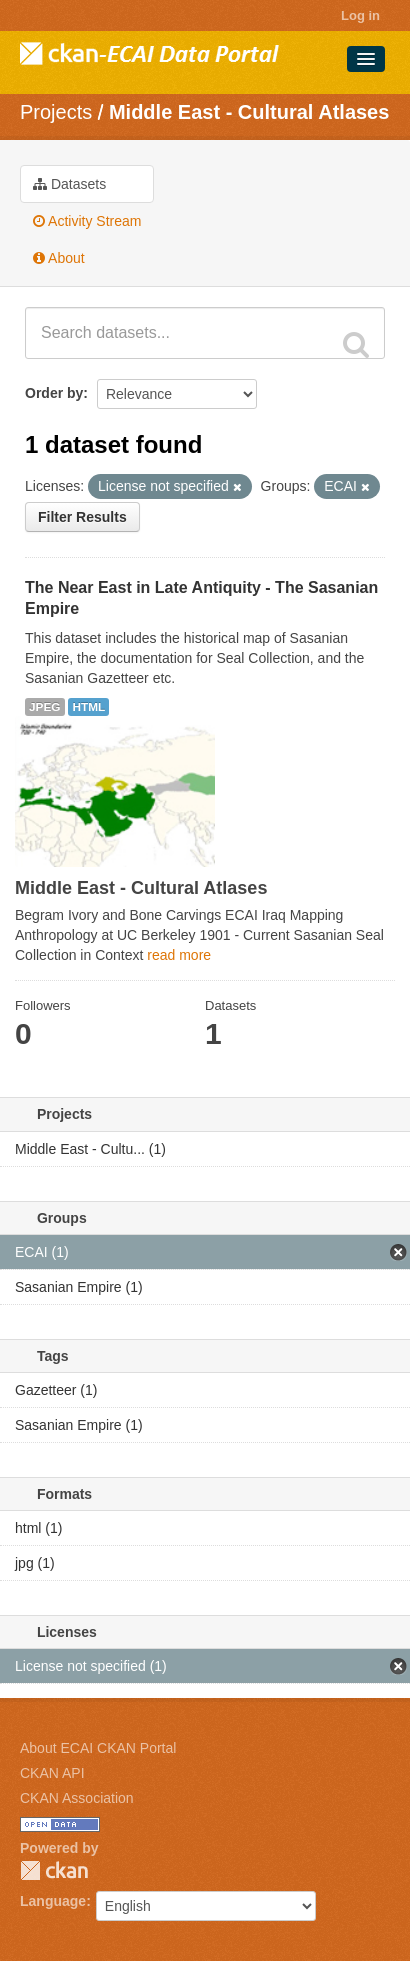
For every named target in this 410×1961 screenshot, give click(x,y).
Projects (56, 112)
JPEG (45, 707)
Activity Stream (87, 221)
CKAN (54, 1870)
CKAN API (52, 1773)
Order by (54, 393)
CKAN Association (77, 1798)
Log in (360, 15)
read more (179, 955)
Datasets (69, 184)
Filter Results (82, 517)
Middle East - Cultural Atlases (249, 112)
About (59, 258)
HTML (88, 707)
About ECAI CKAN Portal (98, 1748)
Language (53, 1901)
